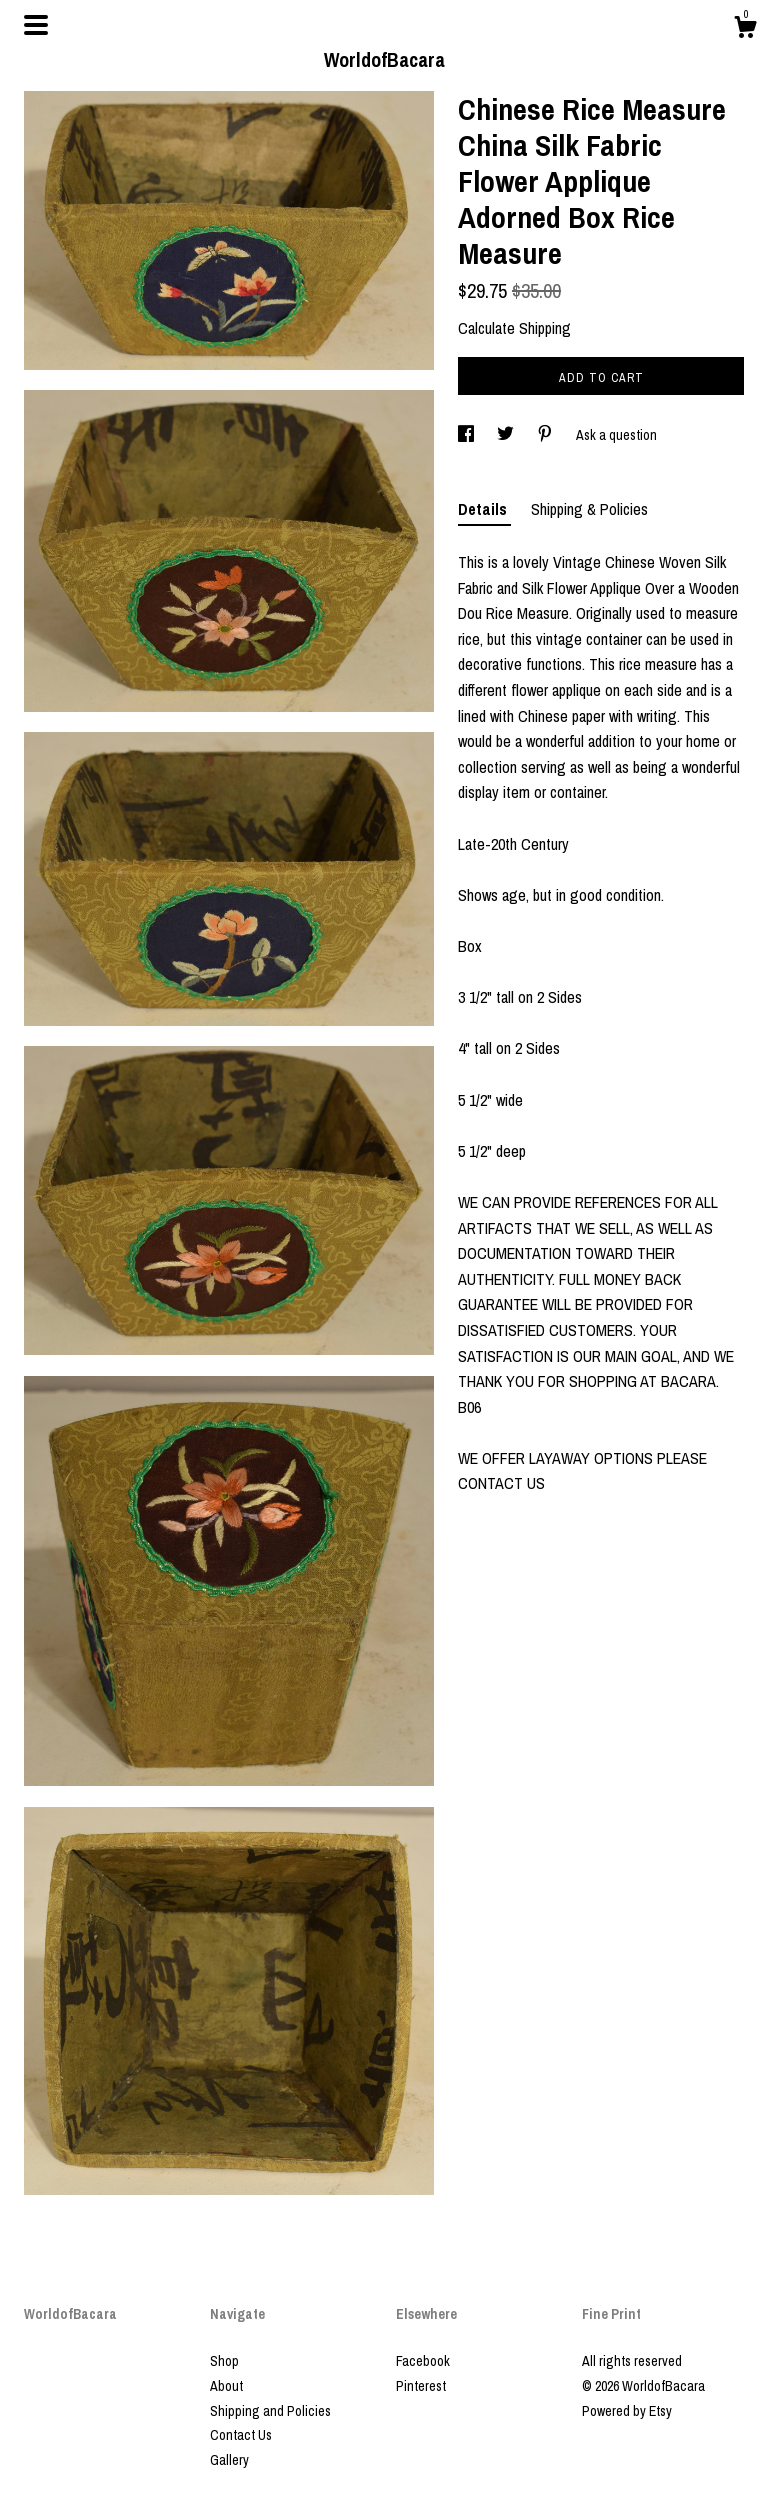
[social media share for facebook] (467, 435)
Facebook (423, 2361)
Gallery (229, 2460)
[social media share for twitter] (507, 435)
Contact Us (241, 2435)
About (226, 2386)
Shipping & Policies (589, 509)
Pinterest (421, 2386)
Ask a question (616, 435)
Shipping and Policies (270, 2411)
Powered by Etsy (627, 2411)
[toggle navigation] (36, 25)
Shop (224, 2361)
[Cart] (745, 30)
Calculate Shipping (514, 328)
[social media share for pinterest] (546, 435)
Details (484, 509)
